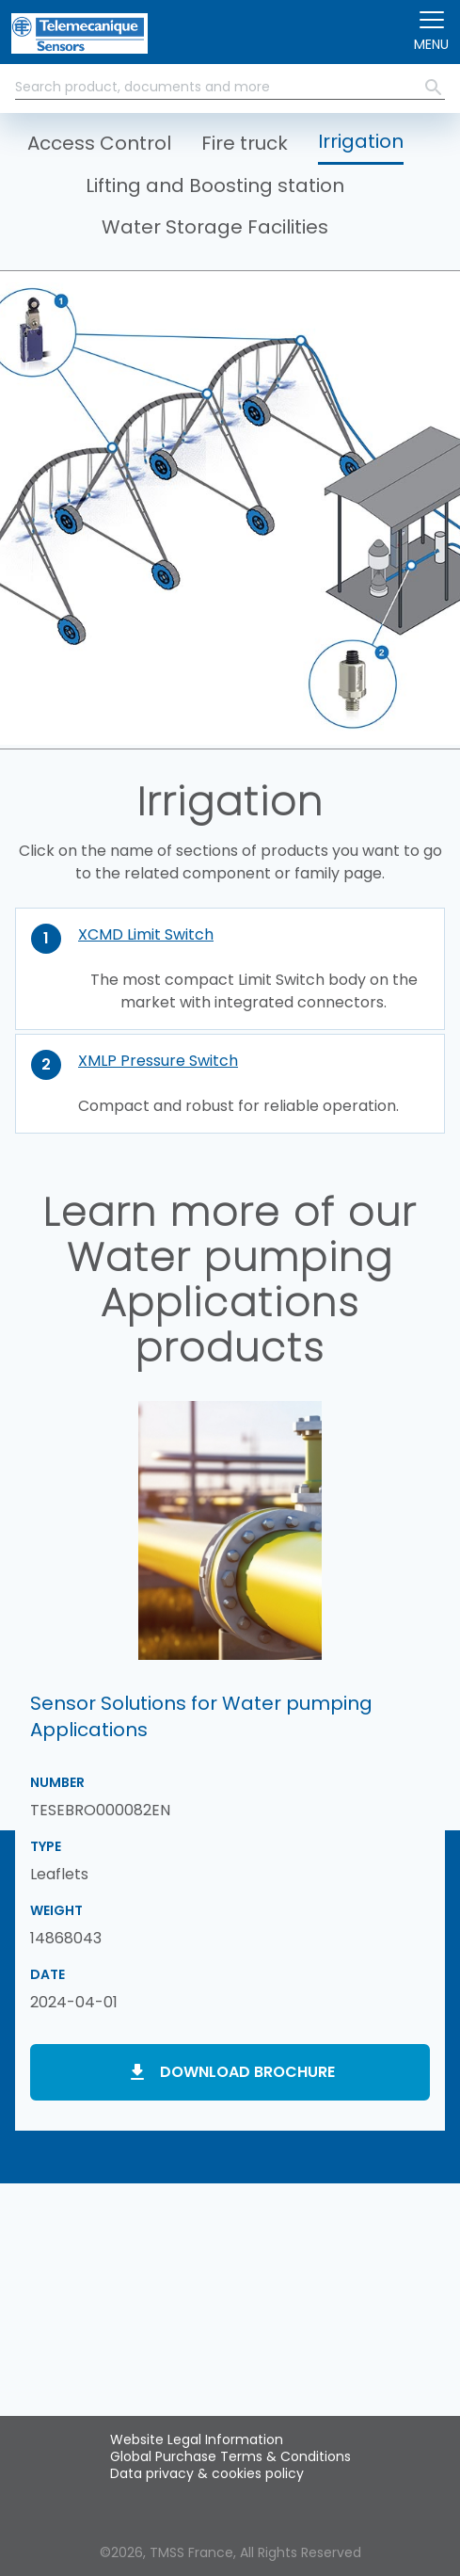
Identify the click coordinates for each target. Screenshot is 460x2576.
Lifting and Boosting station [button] (215, 185)
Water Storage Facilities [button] (215, 227)
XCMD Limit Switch (146, 934)
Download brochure (247, 2072)
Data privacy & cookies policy (207, 2473)
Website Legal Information (196, 2439)
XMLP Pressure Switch (158, 1060)
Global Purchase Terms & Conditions (230, 2456)
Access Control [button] (99, 143)
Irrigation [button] (361, 141)
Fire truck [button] (244, 143)
